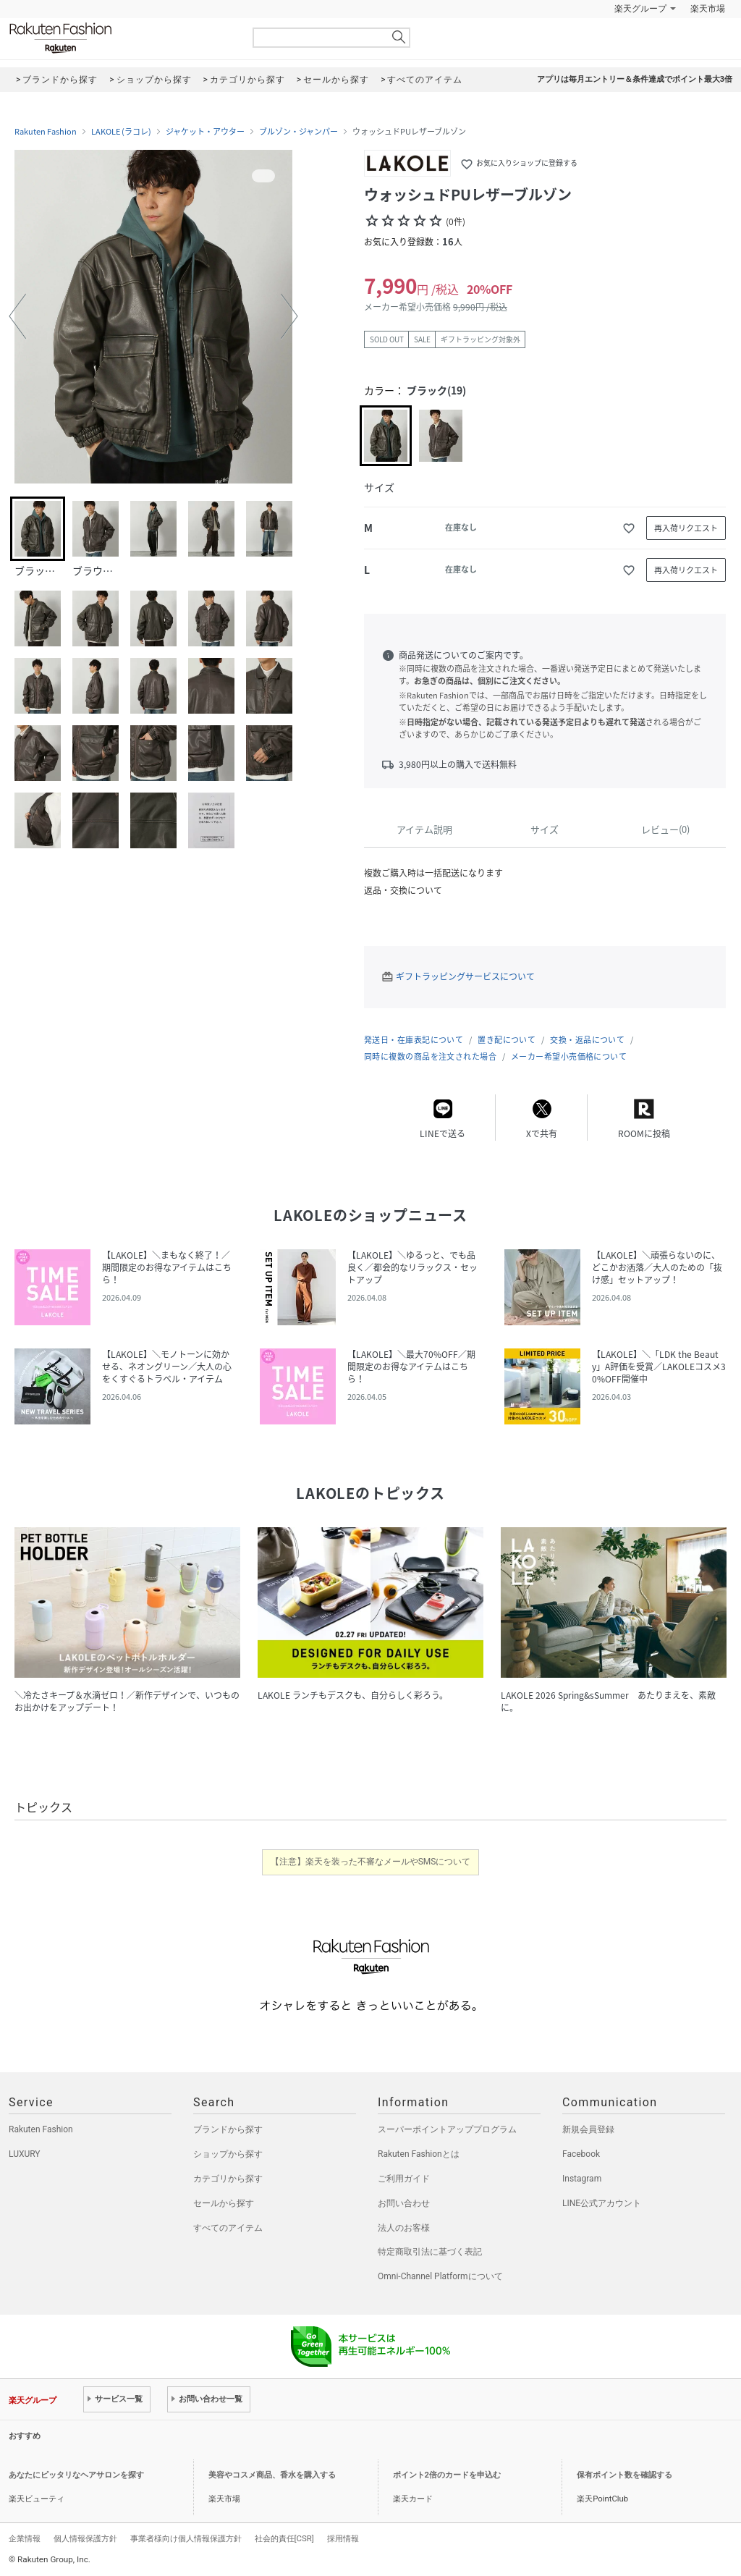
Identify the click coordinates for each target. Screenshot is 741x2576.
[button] (17, 316)
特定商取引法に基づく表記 (430, 2252)
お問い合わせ (404, 2203)
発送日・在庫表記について (413, 1040)
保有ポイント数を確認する (624, 2475)
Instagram (581, 2179)
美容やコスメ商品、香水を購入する (272, 2475)
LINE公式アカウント (601, 2203)
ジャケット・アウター (205, 132)
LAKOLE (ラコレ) (121, 132)
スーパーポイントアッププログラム (447, 2129)
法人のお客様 (404, 2228)
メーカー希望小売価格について (569, 1056)
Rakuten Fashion (121, 38)
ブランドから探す (228, 2129)
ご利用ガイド (404, 2179)
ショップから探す (228, 2154)
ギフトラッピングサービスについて (465, 976)
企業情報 (25, 2538)
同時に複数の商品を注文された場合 (430, 1056)
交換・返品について (587, 1040)
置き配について (506, 1040)
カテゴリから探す (228, 2179)
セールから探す (223, 2203)
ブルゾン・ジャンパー (298, 132)
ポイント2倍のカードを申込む (447, 2475)
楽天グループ (640, 9)
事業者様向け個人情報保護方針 (186, 2538)
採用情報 (343, 2538)
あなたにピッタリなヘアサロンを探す (76, 2475)
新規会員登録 (588, 2129)
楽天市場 (707, 9)
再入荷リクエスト (686, 528)
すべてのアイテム (228, 2228)
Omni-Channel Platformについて (440, 2276)
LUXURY (25, 2154)
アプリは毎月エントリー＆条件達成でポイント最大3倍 (634, 79)
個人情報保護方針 (85, 2538)
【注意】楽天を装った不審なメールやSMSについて (371, 1862)
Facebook (581, 2154)
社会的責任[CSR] (284, 2538)
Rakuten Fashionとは (419, 2154)
